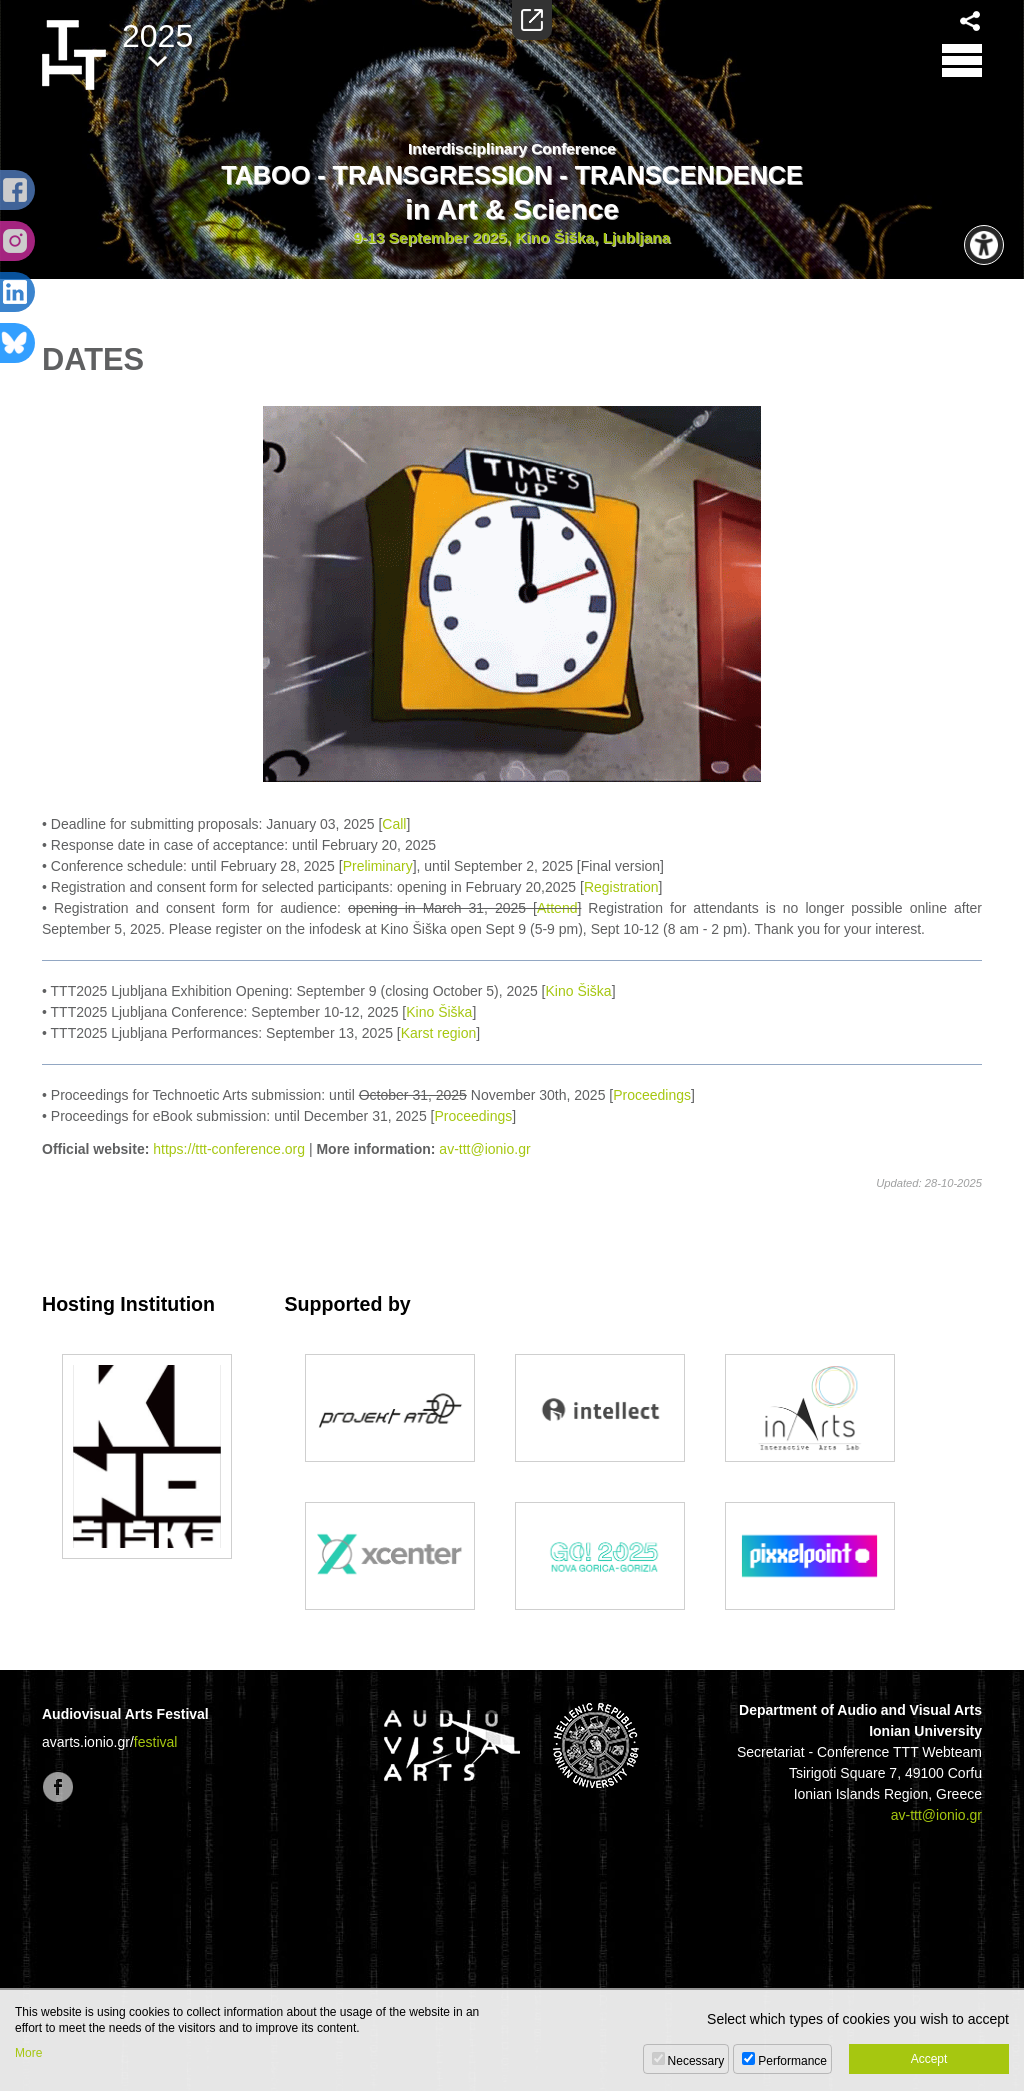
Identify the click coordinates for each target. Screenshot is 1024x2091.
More (28, 2053)
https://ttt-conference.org (229, 1149)
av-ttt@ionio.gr (484, 1149)
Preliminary (378, 866)
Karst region (438, 1033)
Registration (621, 887)
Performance (792, 2061)
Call (394, 824)
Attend (557, 908)
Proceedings (652, 1095)
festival (156, 1742)
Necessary (696, 2061)
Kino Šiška (579, 991)
